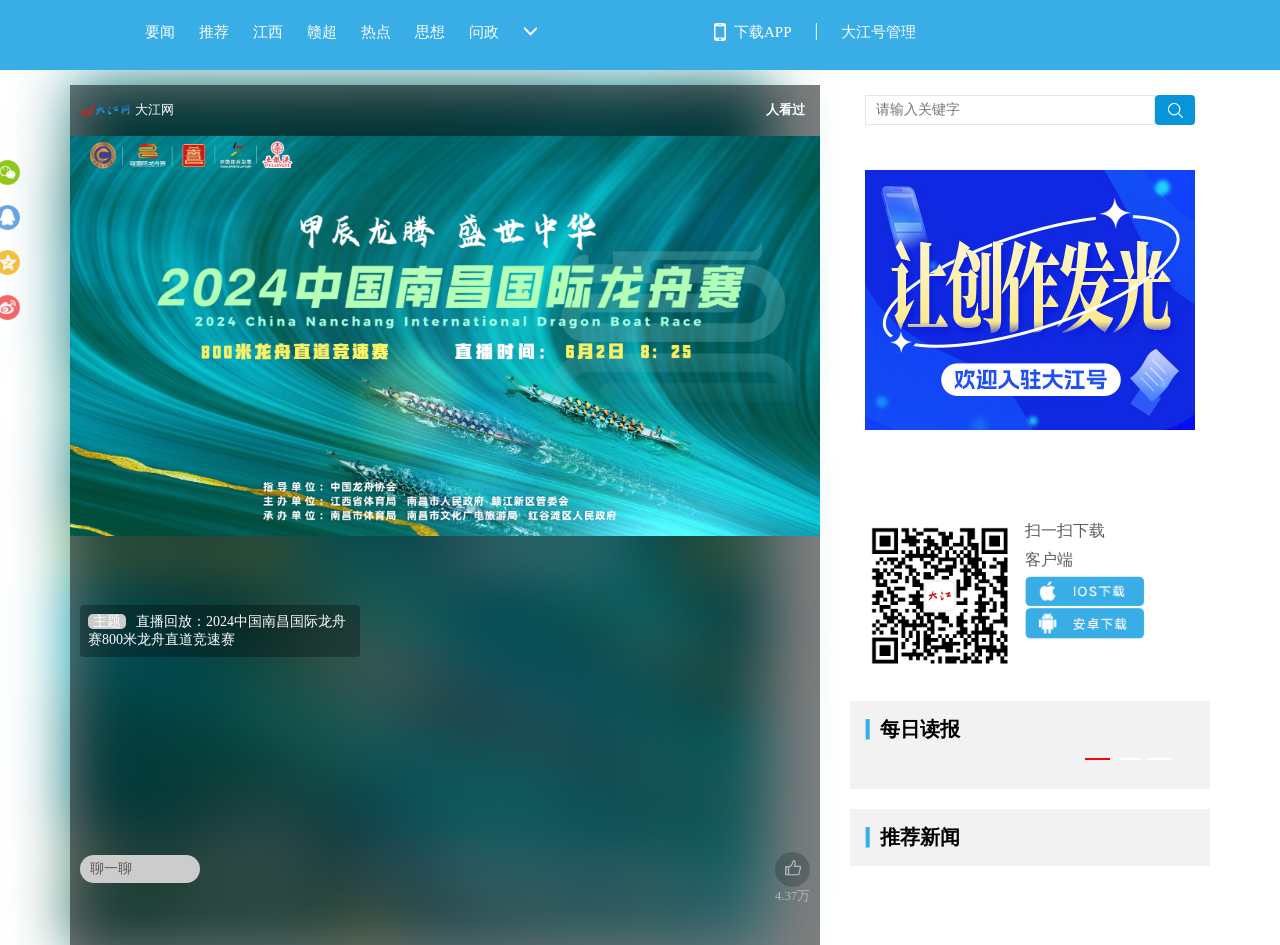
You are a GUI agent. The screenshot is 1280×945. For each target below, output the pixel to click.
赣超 (322, 32)
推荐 (214, 32)
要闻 (160, 32)
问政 (484, 32)
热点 (376, 32)
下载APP (763, 32)
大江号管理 (878, 32)
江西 (268, 32)
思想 (430, 32)
